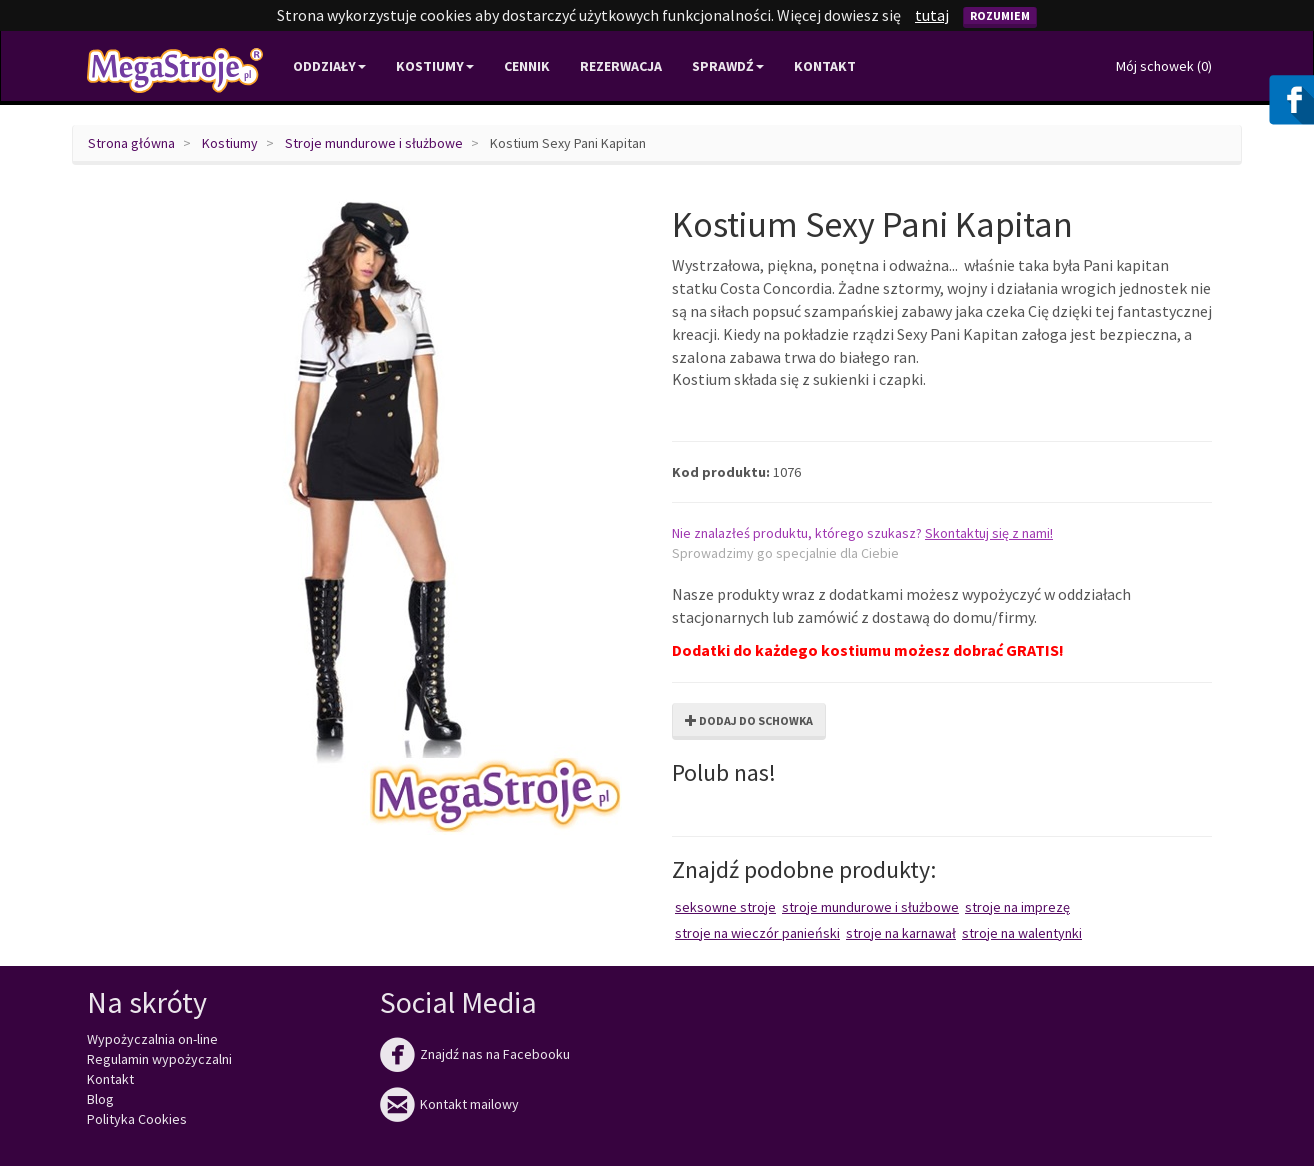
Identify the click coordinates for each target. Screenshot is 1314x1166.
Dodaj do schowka (749, 720)
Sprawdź (728, 66)
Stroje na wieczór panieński (757, 933)
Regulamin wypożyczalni (159, 1059)
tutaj (932, 15)
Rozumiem (1000, 15)
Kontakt (825, 66)
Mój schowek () (1164, 66)
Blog (100, 1099)
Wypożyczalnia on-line (152, 1039)
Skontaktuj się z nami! (989, 533)
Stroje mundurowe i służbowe (374, 143)
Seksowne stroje (725, 907)
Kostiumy (230, 143)
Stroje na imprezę (1017, 907)
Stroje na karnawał (901, 933)
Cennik (527, 66)
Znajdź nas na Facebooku (475, 1054)
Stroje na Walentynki (1022, 933)
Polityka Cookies (137, 1119)
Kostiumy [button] (435, 66)
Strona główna (131, 143)
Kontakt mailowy (449, 1104)
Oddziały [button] (329, 66)
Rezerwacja (621, 66)
